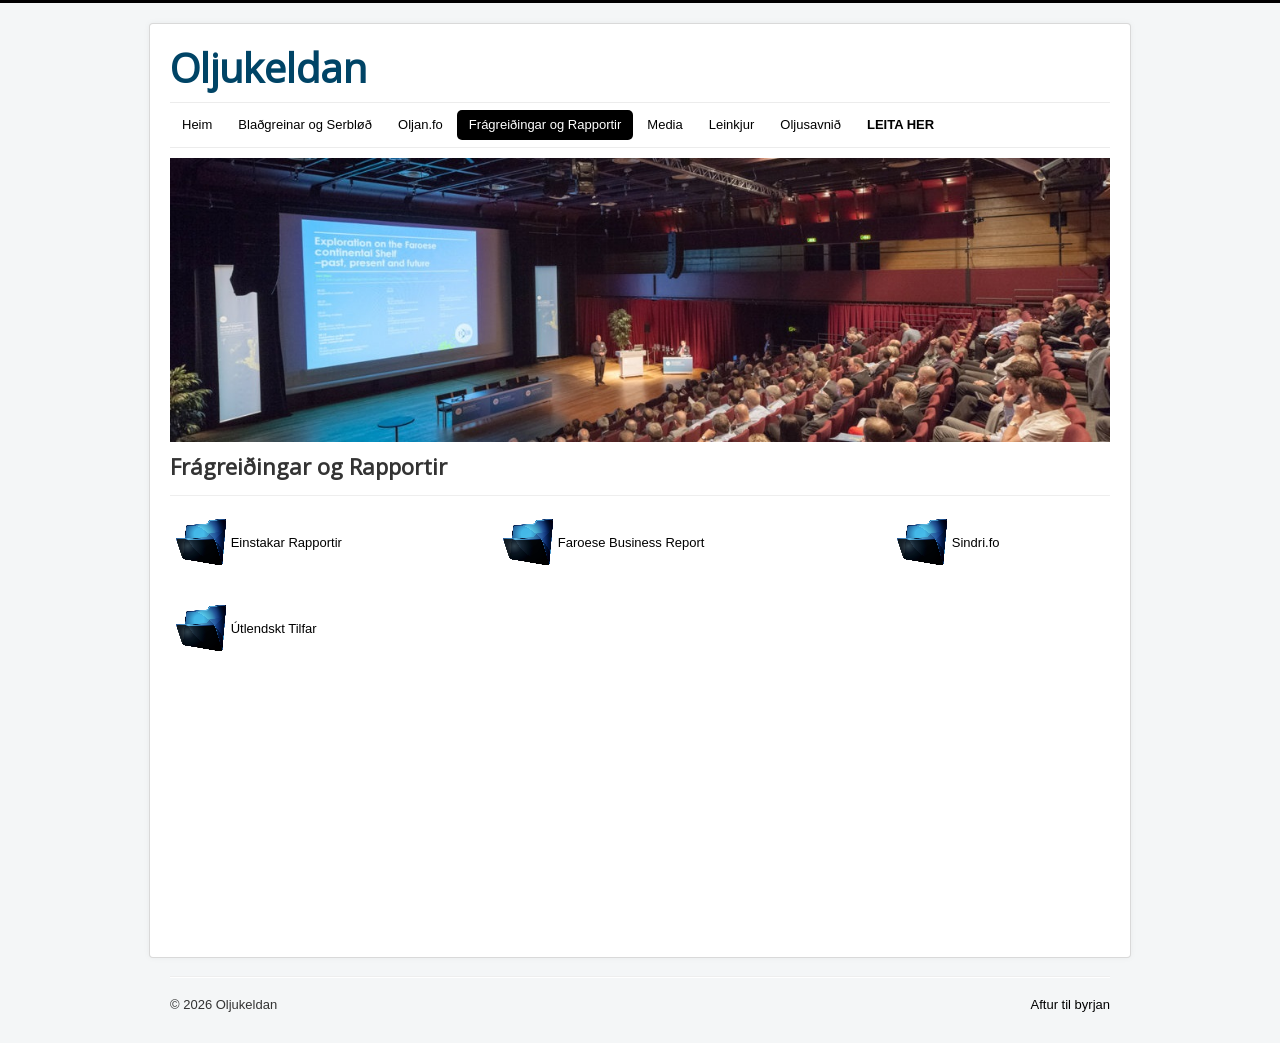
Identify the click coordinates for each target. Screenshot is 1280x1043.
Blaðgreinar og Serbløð (305, 124)
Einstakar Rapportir (258, 542)
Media (664, 124)
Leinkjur (732, 124)
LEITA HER (900, 124)
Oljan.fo (420, 124)
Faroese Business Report (603, 542)
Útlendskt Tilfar (246, 628)
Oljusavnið (810, 124)
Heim (197, 124)
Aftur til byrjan (1070, 1004)
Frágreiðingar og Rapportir (545, 124)
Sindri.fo (948, 542)
